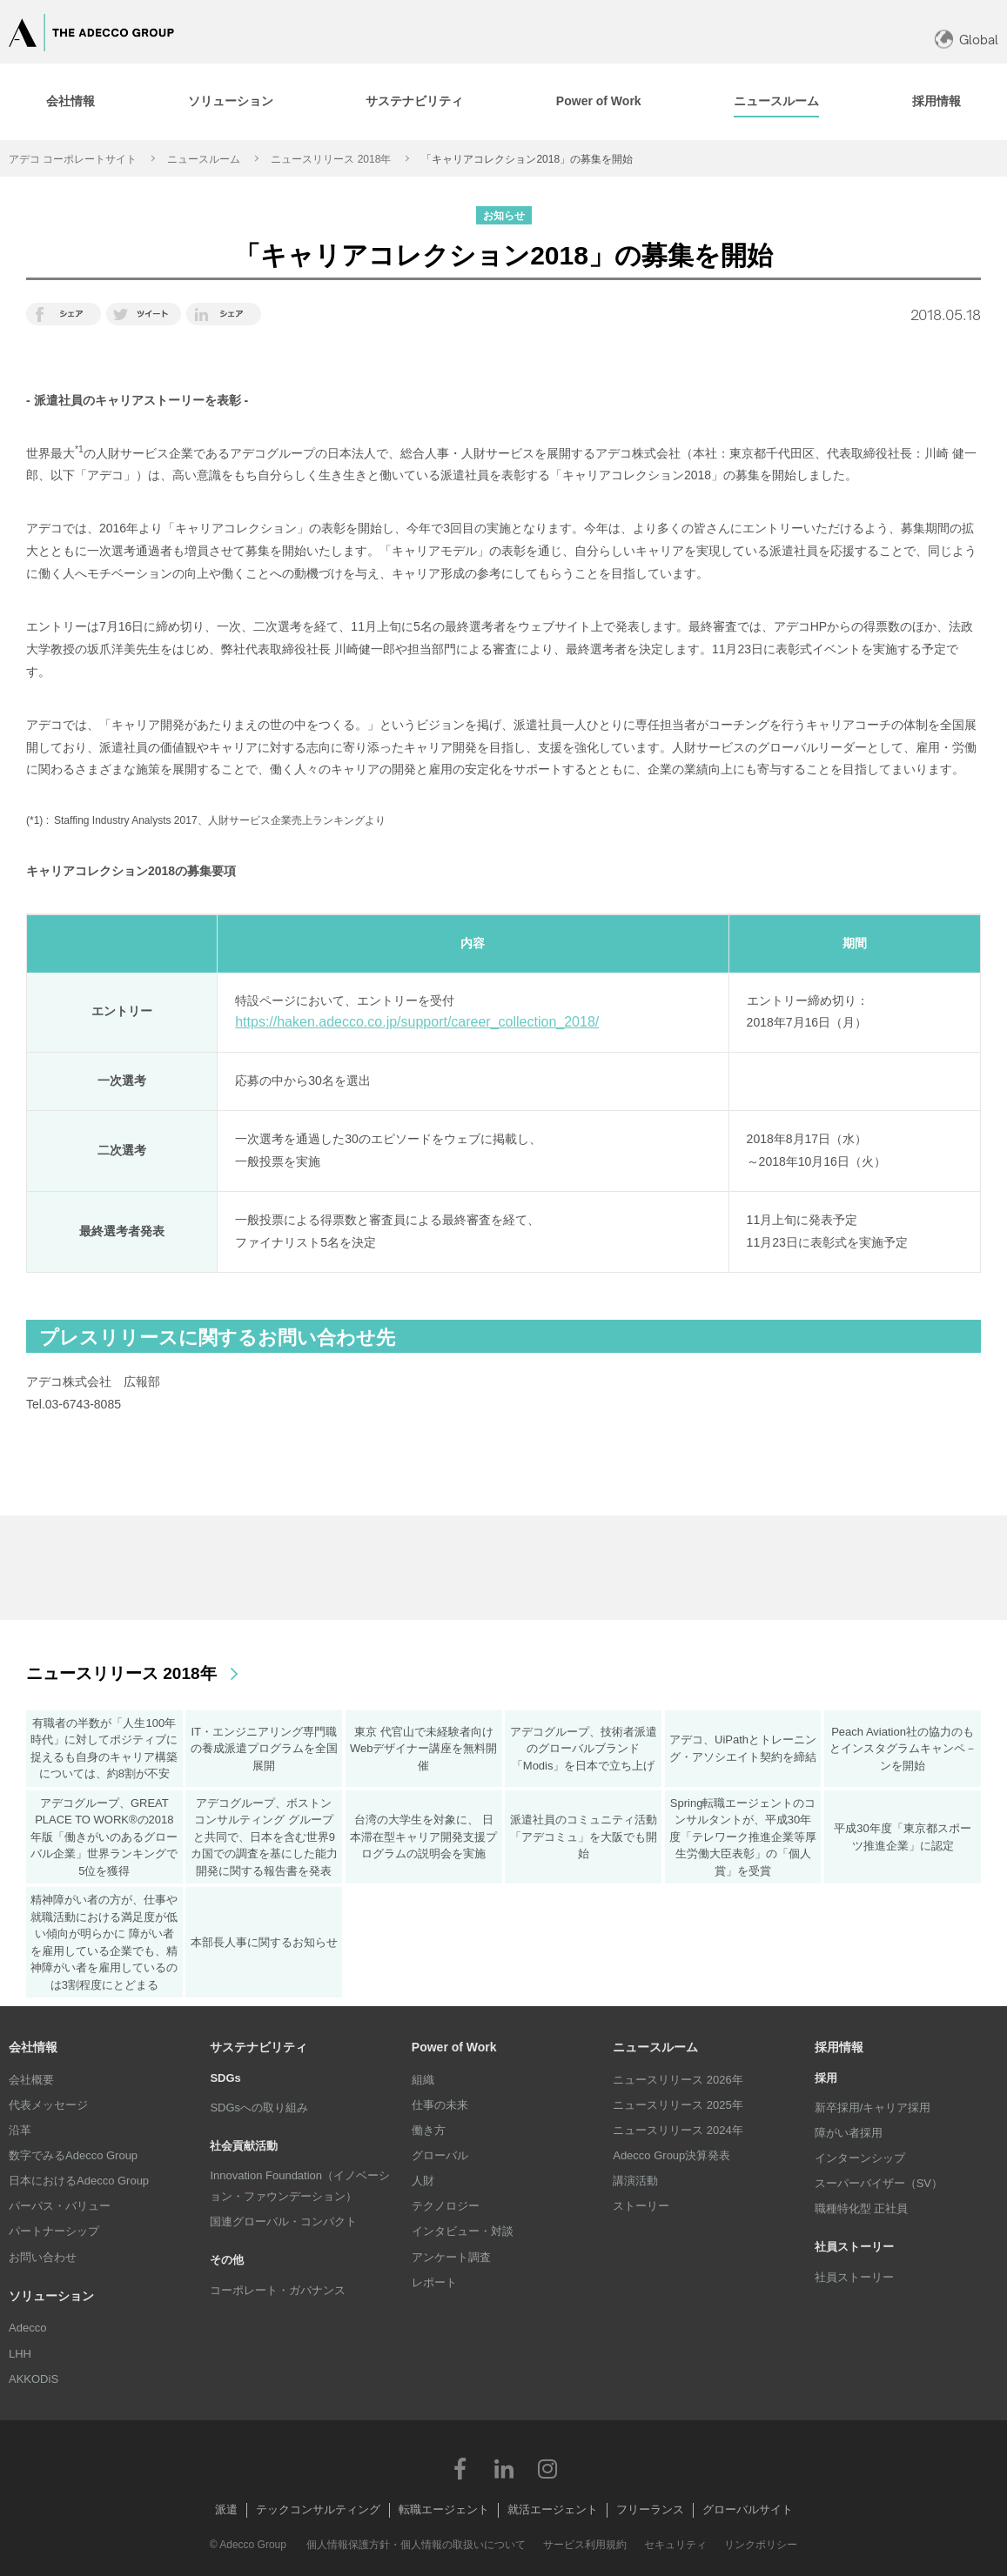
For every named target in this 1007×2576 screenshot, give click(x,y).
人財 (423, 2180)
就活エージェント (552, 2509)
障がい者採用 (849, 2132)
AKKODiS (33, 2378)
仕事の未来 (440, 2104)
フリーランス (650, 2509)
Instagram (547, 2468)
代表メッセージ (48, 2104)
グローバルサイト (747, 2509)
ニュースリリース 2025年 (678, 2104)
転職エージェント (444, 2509)
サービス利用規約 (585, 2545)
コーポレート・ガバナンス (278, 2290)
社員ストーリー (854, 2277)
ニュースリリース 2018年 (331, 159)
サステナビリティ (258, 2047)
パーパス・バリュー (60, 2205)
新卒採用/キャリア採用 (873, 2107)
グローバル (440, 2155)
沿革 (20, 2130)
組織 (423, 2079)
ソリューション (51, 2296)
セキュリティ (675, 2545)
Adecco (27, 2327)
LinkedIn (504, 2468)
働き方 (429, 2130)
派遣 (226, 2509)
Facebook (460, 2468)
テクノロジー (446, 2205)
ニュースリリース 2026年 (678, 2079)
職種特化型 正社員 (862, 2208)
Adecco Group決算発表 (671, 2155)
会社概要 (31, 2079)
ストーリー (641, 2205)
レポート (434, 2282)
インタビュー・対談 (463, 2231)
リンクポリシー (760, 2545)
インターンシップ (860, 2158)
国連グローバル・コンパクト (283, 2221)
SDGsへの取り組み (259, 2107)
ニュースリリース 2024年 (678, 2130)
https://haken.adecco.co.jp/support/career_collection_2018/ (417, 1021)
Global (978, 39)
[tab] (231, 102)
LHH (20, 2353)
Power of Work (454, 2047)
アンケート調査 (451, 2257)
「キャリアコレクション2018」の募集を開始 (527, 159)
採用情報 (839, 2047)
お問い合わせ (43, 2257)
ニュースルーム (203, 159)
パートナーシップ (54, 2231)
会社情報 (33, 2047)
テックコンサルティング (318, 2509)
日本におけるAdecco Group (79, 2180)
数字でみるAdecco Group (73, 2155)
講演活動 (635, 2180)
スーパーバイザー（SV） (879, 2183)
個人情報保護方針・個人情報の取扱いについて (416, 2545)
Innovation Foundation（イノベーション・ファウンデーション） (300, 2186)
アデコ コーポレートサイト (73, 159)
